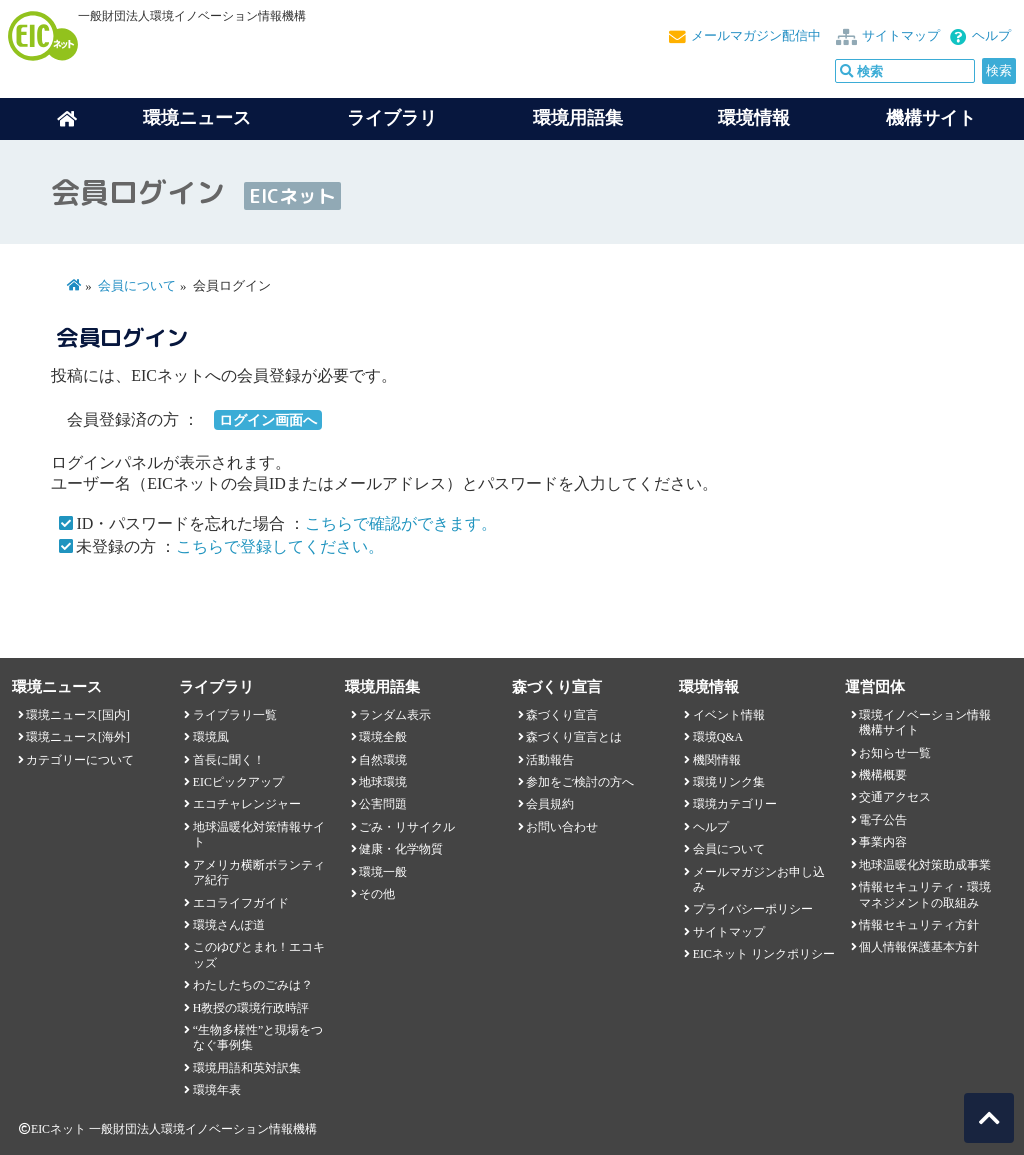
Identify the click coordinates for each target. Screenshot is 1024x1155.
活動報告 (550, 760)
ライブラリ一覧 (235, 715)
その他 (377, 894)
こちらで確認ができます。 (401, 523)
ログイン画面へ (268, 420)
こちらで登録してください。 (280, 546)
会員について (137, 286)
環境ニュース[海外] (78, 737)
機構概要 (883, 775)
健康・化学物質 (401, 849)
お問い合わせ (562, 827)
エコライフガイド (241, 903)
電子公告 (883, 820)
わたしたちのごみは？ (253, 985)
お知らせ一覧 (895, 753)
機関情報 (717, 760)
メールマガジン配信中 (756, 36)
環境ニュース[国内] (78, 715)
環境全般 (383, 737)
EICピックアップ (238, 782)
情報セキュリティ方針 (919, 925)
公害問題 (383, 804)
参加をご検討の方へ (580, 782)
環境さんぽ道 (229, 925)
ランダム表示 (395, 715)
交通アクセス (895, 797)
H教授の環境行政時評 (251, 1008)
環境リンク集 (729, 782)
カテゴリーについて (80, 760)
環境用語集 (578, 118)
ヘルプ (991, 36)
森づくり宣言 (562, 715)
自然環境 (383, 760)
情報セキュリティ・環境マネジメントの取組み (925, 894)
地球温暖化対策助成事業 (925, 865)
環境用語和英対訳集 (247, 1068)
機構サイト (931, 118)
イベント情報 (729, 715)
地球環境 (383, 782)
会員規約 (550, 804)
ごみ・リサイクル (407, 827)
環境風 (211, 737)
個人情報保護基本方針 (919, 947)
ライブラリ (392, 118)
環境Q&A (718, 737)
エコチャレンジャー (247, 804)
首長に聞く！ (229, 760)
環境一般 (383, 872)
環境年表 (217, 1090)
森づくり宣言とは (574, 737)
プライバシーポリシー (753, 909)
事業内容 (883, 842)
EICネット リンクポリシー (764, 954)
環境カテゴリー (735, 804)
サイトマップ (901, 36)
